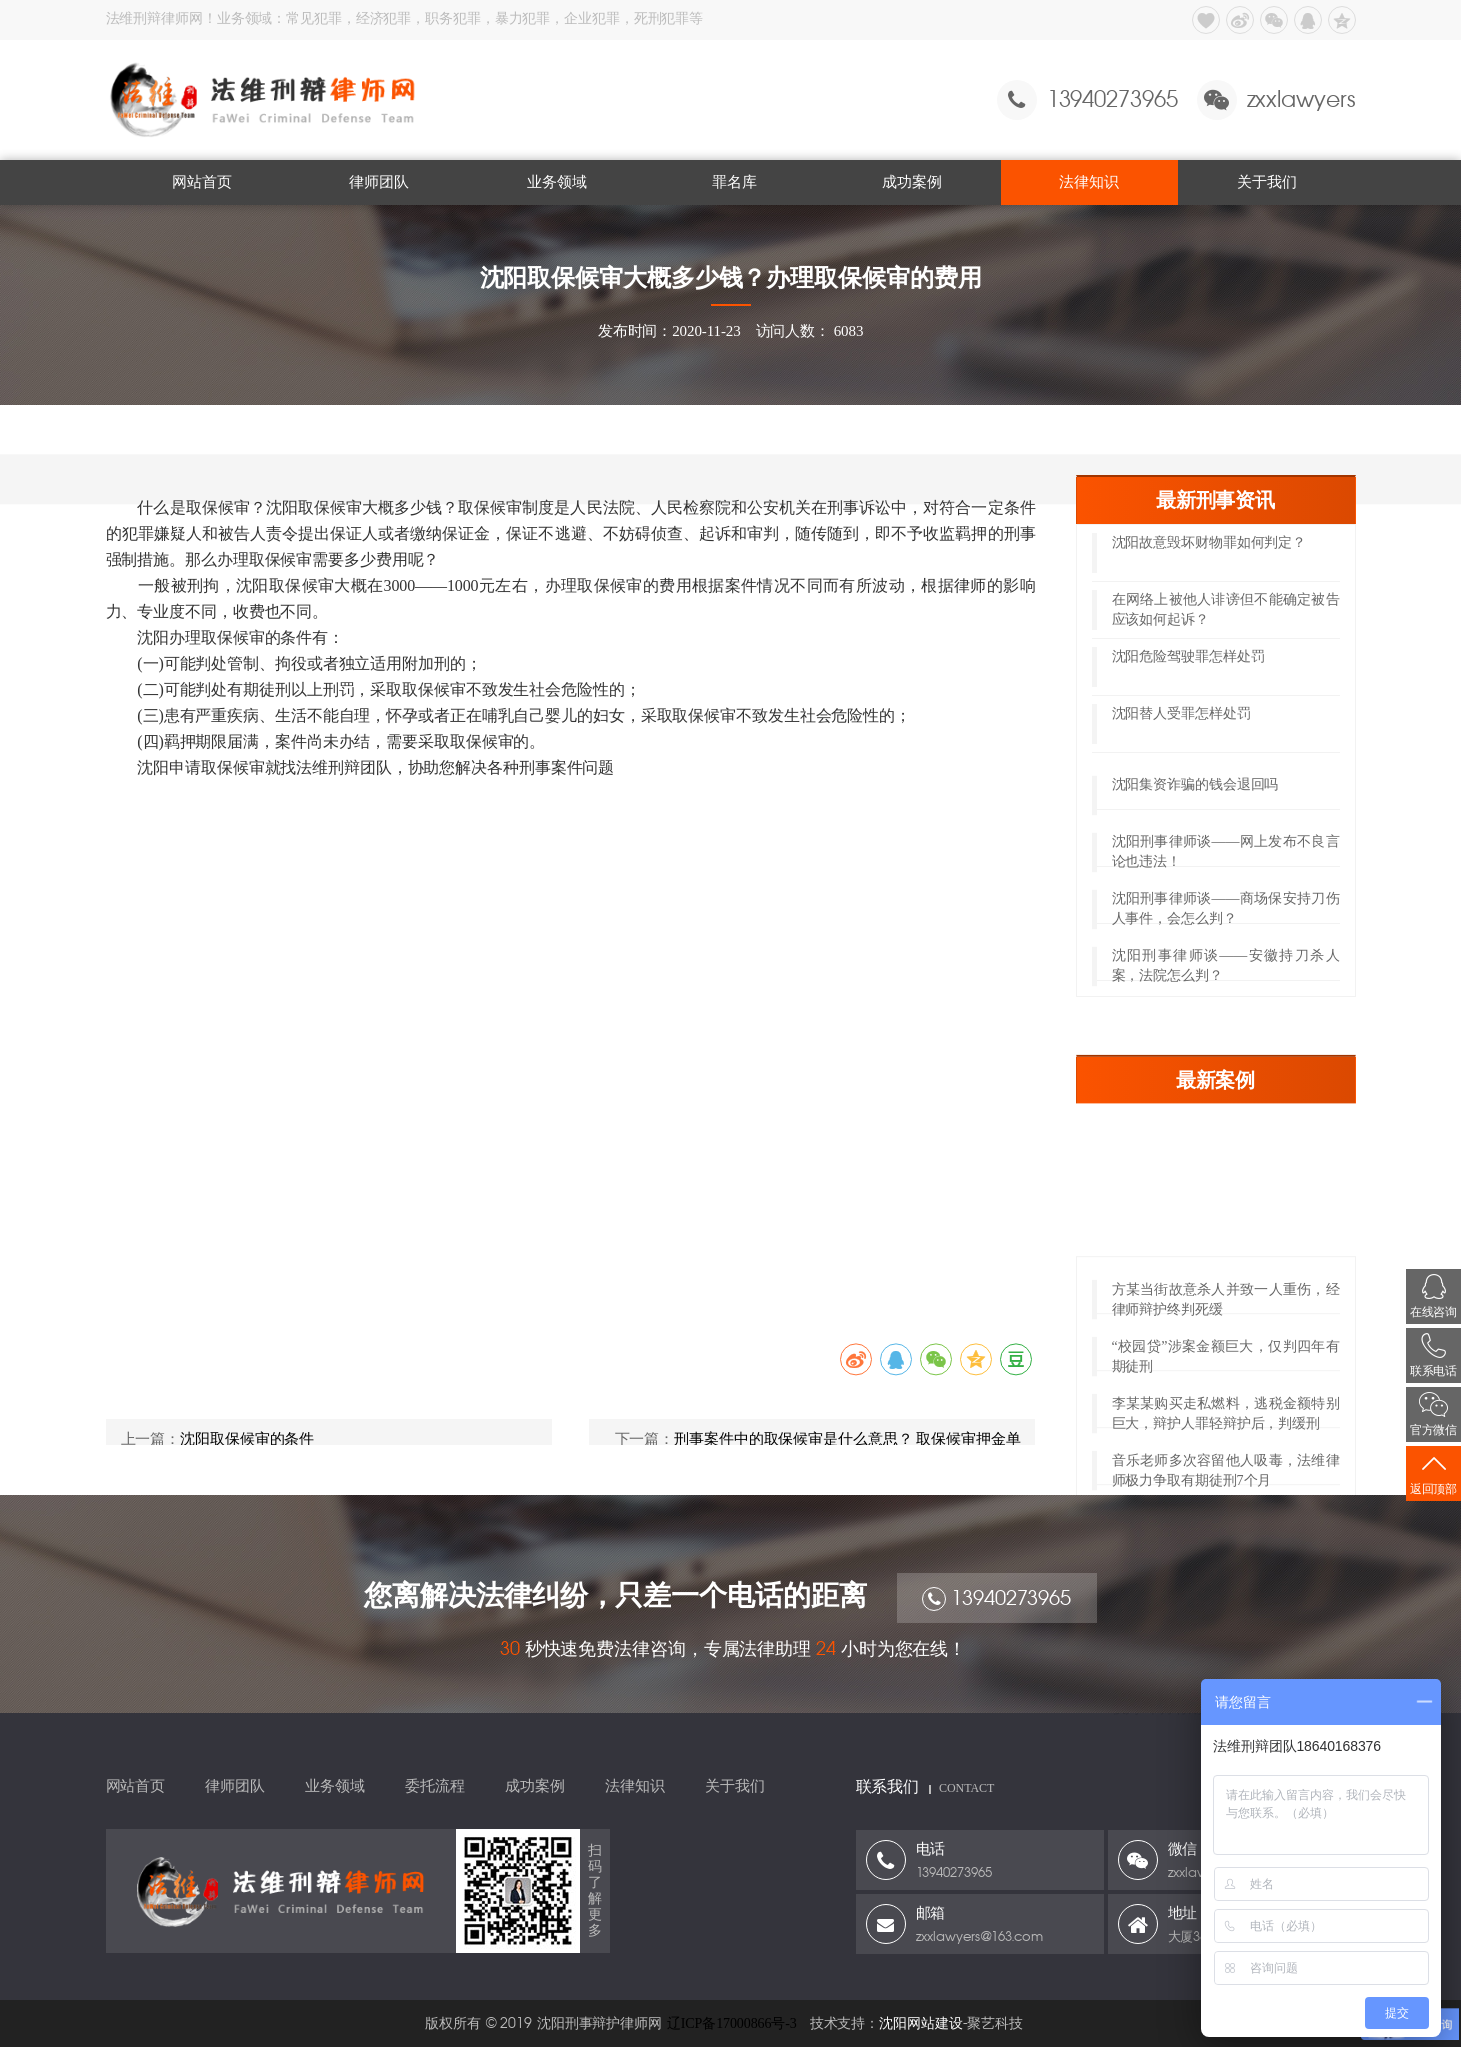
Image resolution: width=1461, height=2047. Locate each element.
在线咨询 (1433, 1296)
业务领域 (557, 182)
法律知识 (1089, 182)
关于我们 (1267, 182)
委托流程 (435, 1786)
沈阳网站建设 (920, 2023)
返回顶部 (1433, 1473)
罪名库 (734, 182)
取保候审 (353, 430)
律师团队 (379, 182)
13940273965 (996, 1614)
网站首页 (202, 182)
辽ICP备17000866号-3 (732, 2023)
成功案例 (912, 182)
